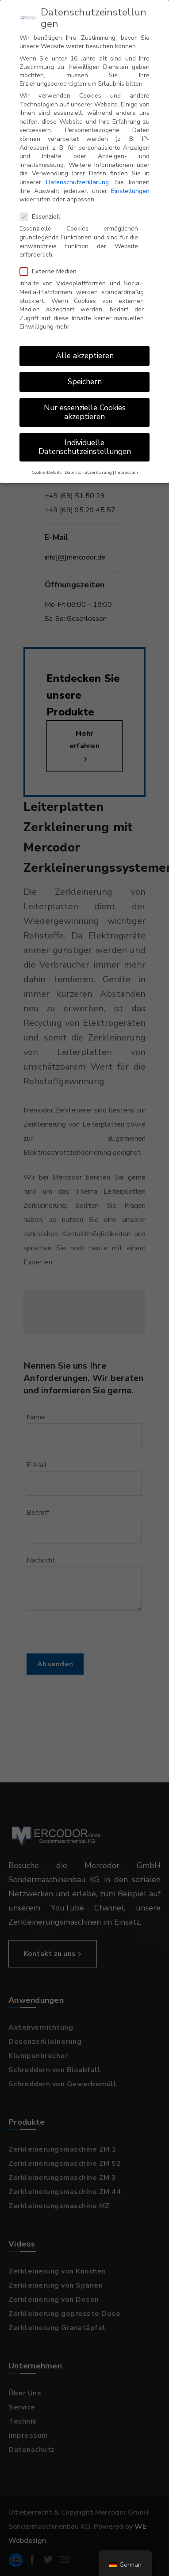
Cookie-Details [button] (46, 464)
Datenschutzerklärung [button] (88, 464)
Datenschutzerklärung (77, 174)
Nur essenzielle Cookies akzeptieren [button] (85, 404)
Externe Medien (50, 263)
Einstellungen (130, 182)
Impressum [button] (126, 464)
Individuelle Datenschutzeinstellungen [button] (84, 439)
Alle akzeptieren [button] (85, 347)
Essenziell (42, 208)
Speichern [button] (85, 373)
